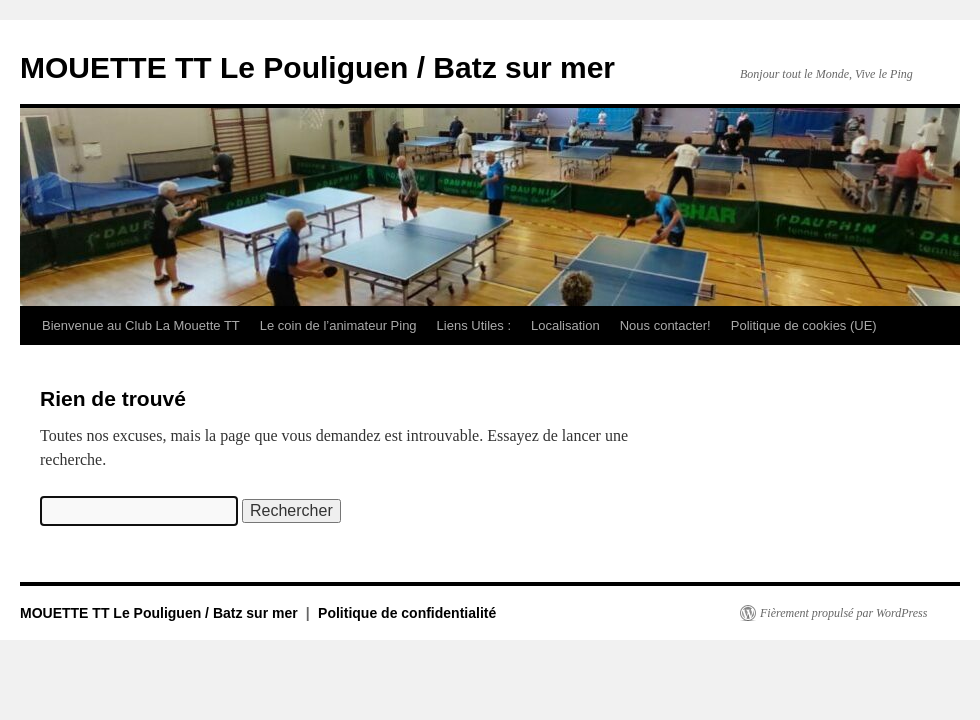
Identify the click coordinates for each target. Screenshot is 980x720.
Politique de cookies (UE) (804, 325)
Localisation (565, 325)
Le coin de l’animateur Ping (338, 325)
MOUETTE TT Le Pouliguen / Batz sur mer (317, 67)
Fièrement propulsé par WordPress (843, 613)
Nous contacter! (665, 325)
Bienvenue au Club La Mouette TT (141, 325)
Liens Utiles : (474, 325)
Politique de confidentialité (407, 613)
